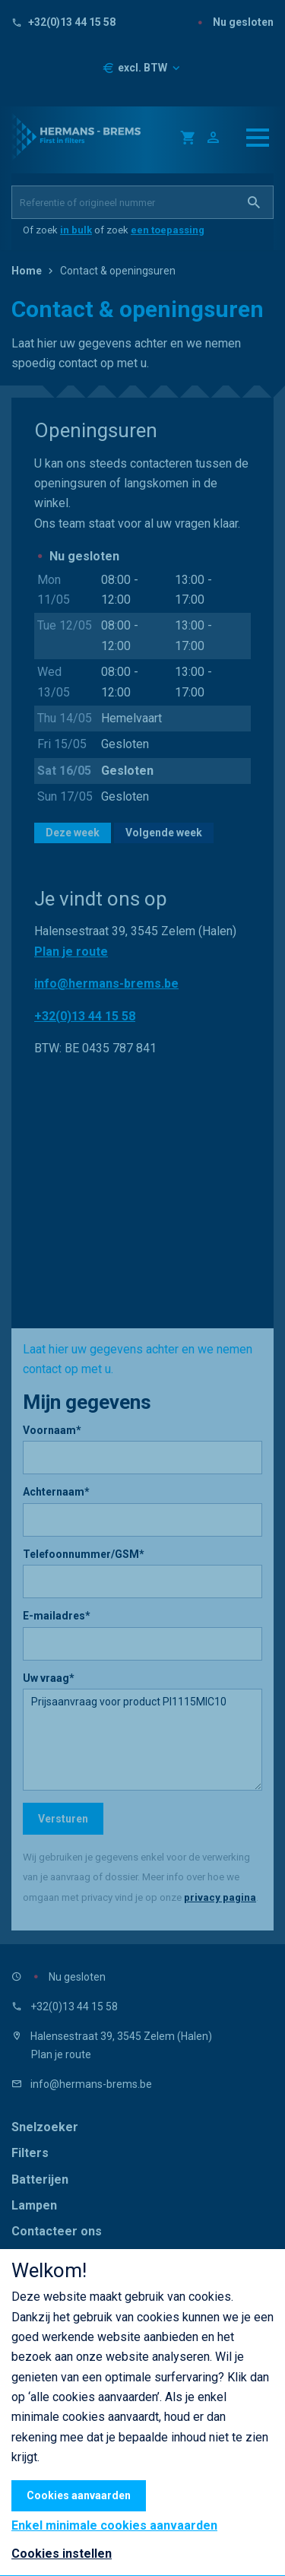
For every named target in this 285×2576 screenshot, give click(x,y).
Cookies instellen (61, 2553)
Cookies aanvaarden (79, 2495)
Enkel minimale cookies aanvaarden (114, 2526)
